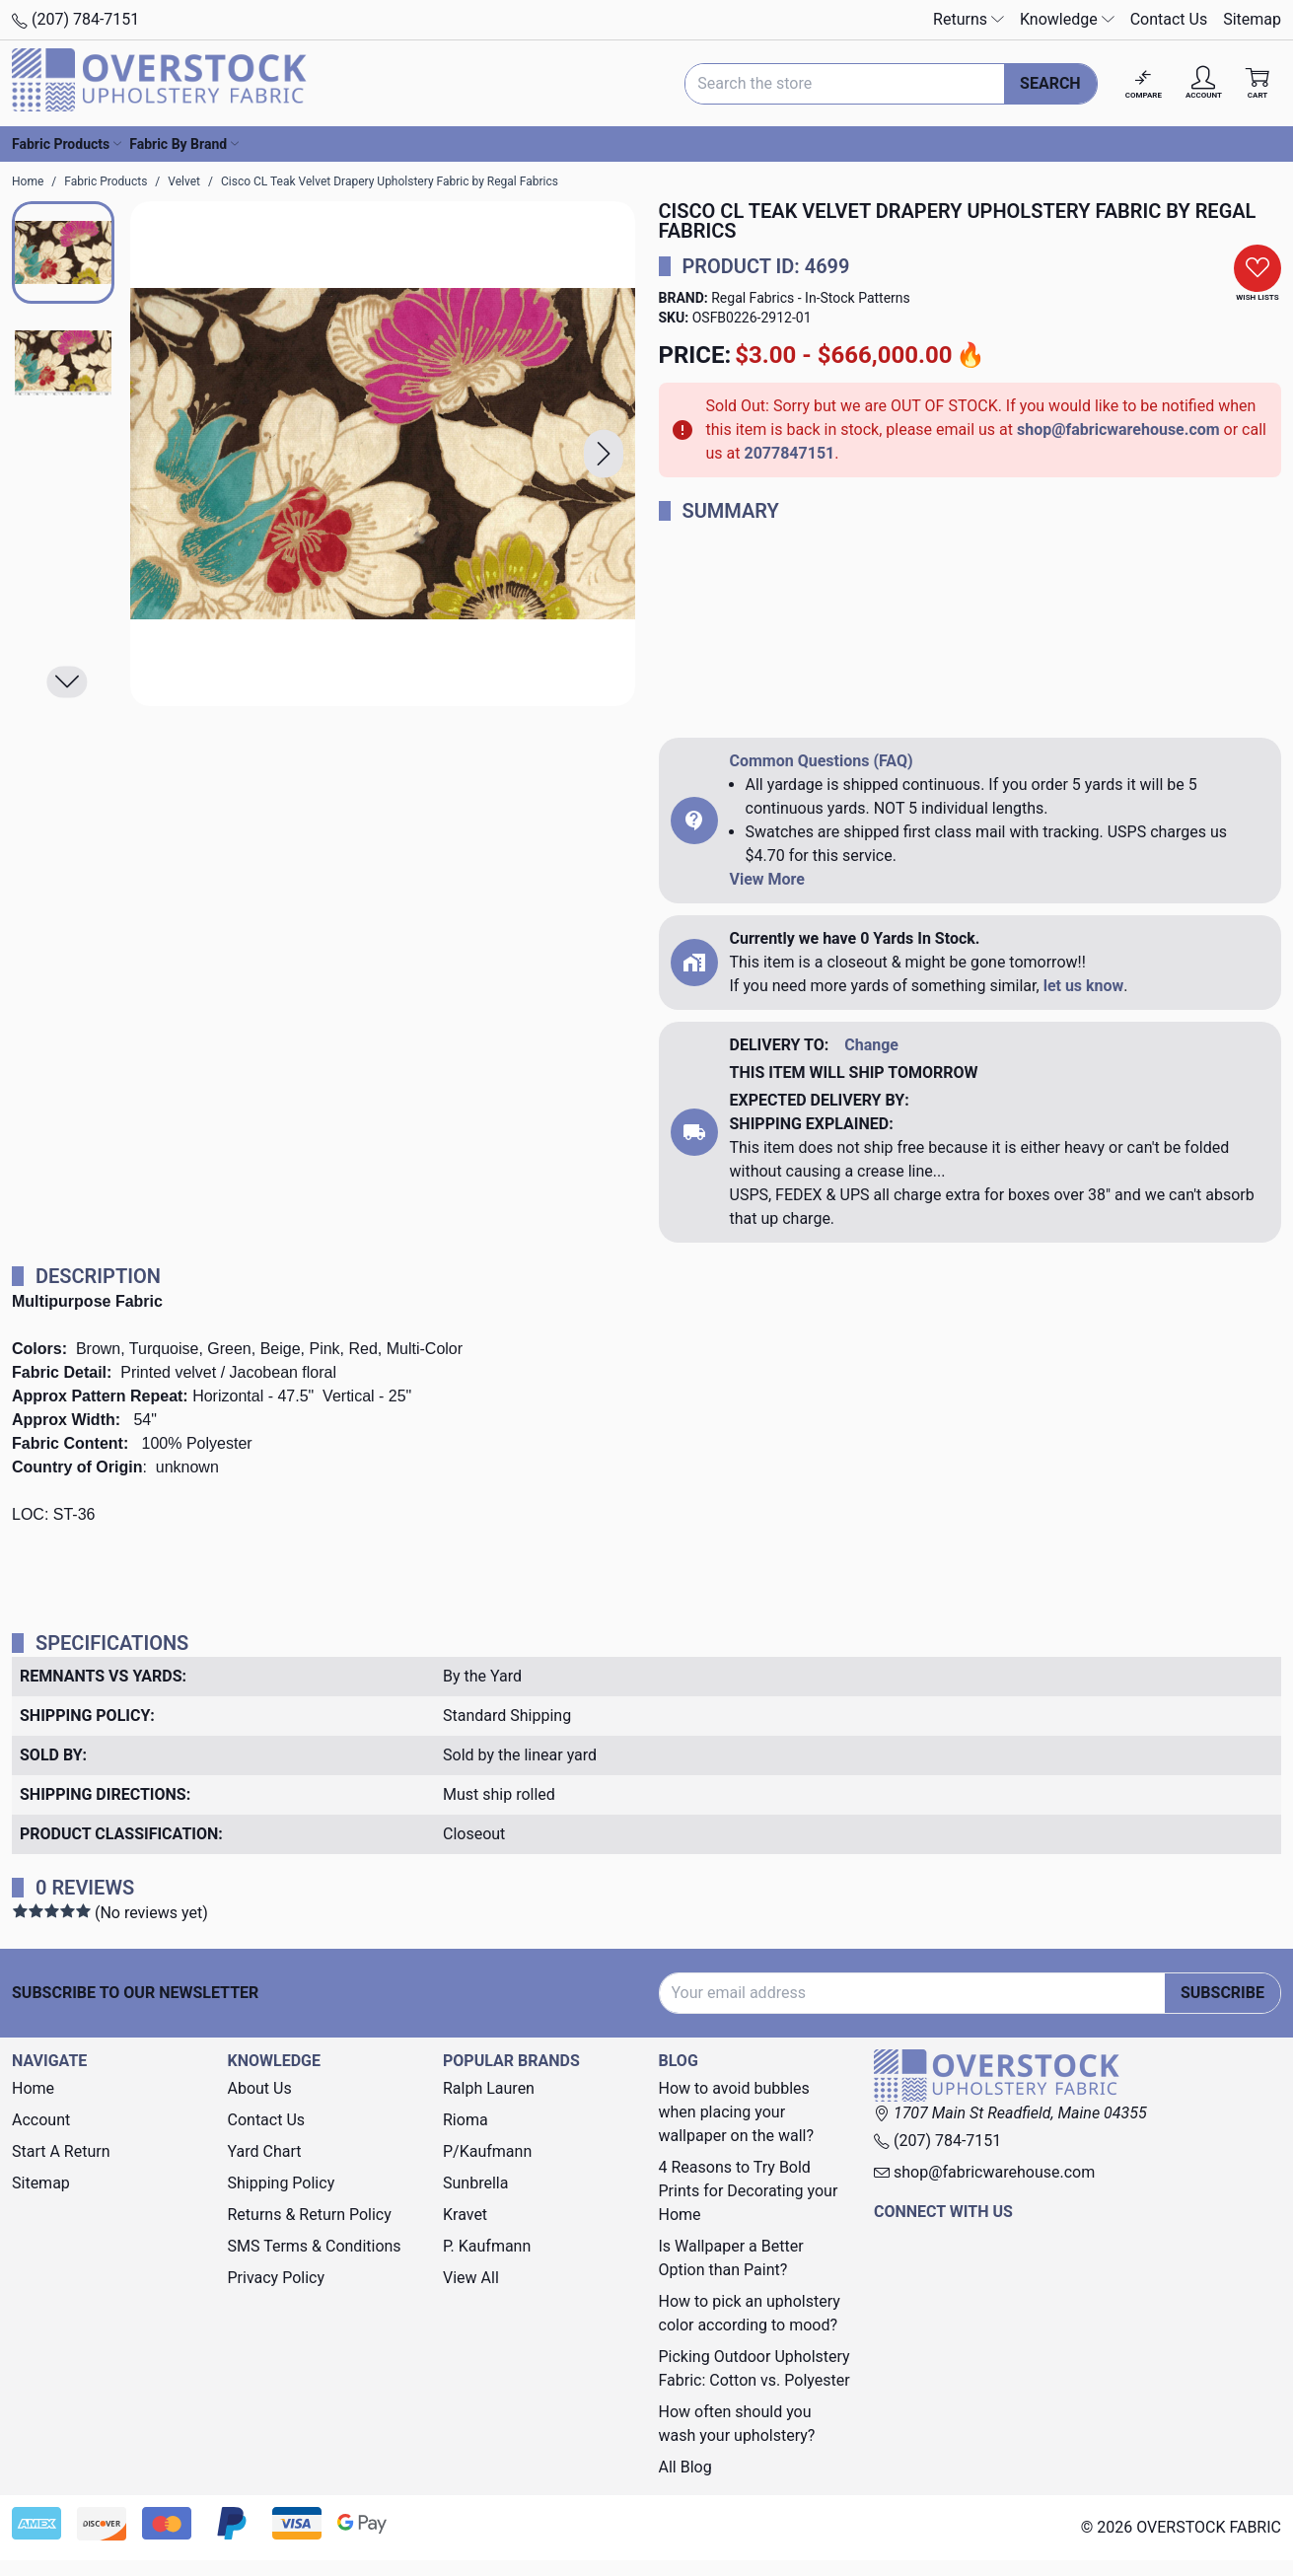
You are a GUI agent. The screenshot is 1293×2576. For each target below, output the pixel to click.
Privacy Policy (276, 2277)
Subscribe (1222, 1992)
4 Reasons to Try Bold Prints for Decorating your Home (748, 2191)
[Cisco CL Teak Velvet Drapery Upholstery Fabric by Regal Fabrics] (382, 453)
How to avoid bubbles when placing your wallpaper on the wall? (737, 2112)
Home (33, 2088)
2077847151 (789, 453)
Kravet (465, 2214)
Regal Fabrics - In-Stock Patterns (810, 298)
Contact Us (1169, 19)
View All (471, 2277)
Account (41, 2120)
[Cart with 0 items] (1257, 83)
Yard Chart (265, 2151)
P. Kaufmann (487, 2246)
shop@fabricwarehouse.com (1118, 429)
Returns (968, 19)
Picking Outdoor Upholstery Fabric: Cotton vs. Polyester (754, 2368)
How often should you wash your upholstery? (737, 2423)
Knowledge (1067, 19)
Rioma (465, 2120)
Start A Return (61, 2151)
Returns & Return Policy (310, 2214)
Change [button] (871, 1045)
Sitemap (1252, 19)
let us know (1083, 985)
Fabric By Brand (184, 144)
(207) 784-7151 (75, 19)
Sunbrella (475, 2183)
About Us (260, 2088)
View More (767, 879)
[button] (603, 453)
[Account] (1204, 83)
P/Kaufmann (487, 2151)
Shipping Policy (281, 2183)
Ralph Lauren (489, 2088)
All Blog (685, 2467)
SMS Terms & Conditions (314, 2246)
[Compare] (1143, 83)
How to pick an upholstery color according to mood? (749, 2313)
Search (1050, 83)
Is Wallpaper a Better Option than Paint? (731, 2258)
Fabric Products (66, 144)
